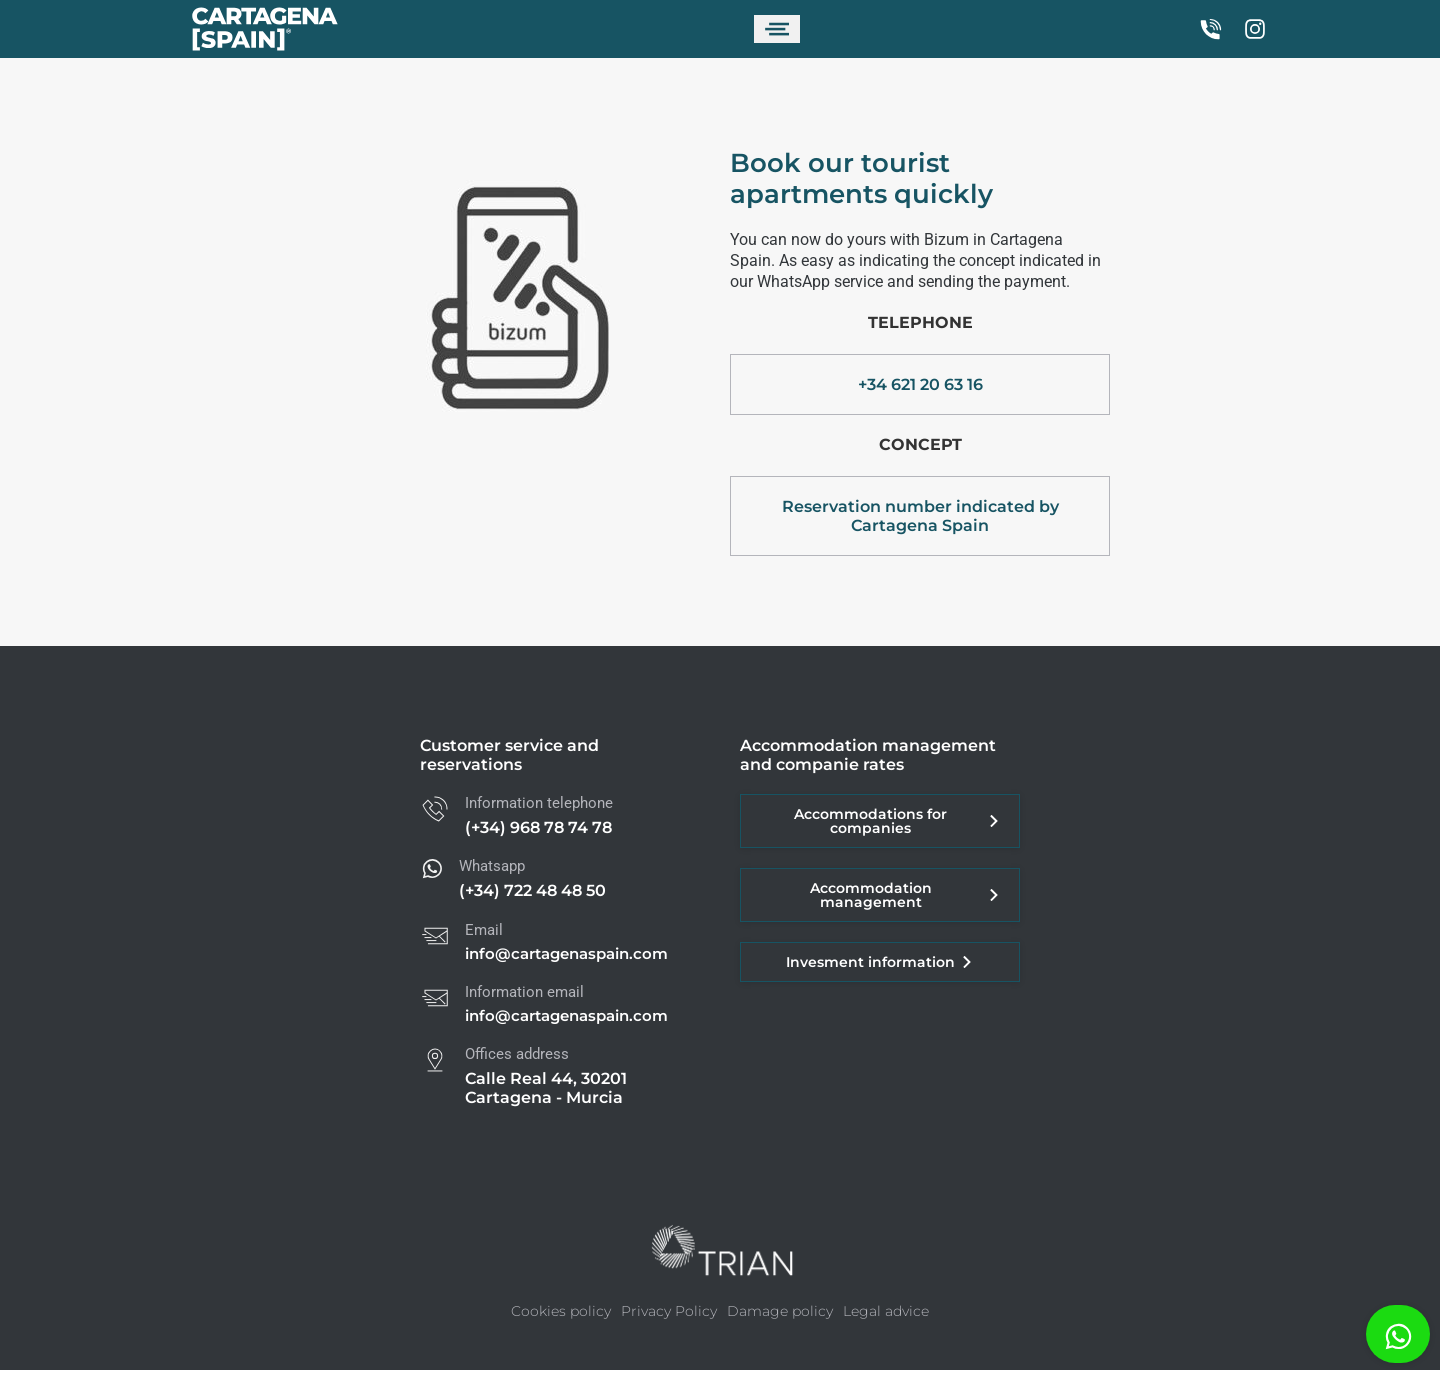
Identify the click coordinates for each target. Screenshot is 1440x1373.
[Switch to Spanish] (951, 30)
